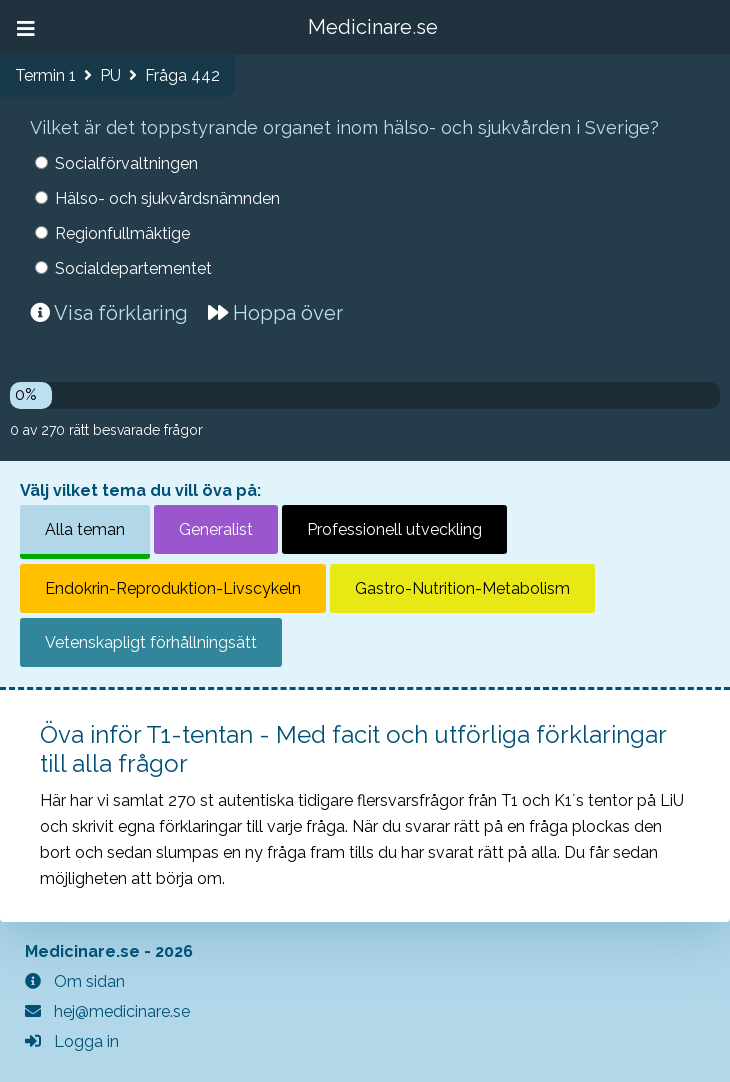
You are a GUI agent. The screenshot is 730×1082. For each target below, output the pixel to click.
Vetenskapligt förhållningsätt (151, 642)
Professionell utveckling (394, 529)
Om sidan (75, 981)
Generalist (216, 529)
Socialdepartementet (133, 268)
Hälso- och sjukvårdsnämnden (167, 198)
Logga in (72, 1041)
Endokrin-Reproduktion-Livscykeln (173, 588)
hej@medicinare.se (107, 1011)
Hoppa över (275, 313)
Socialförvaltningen (126, 163)
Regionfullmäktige (122, 233)
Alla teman (85, 529)
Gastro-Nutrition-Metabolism (462, 588)
